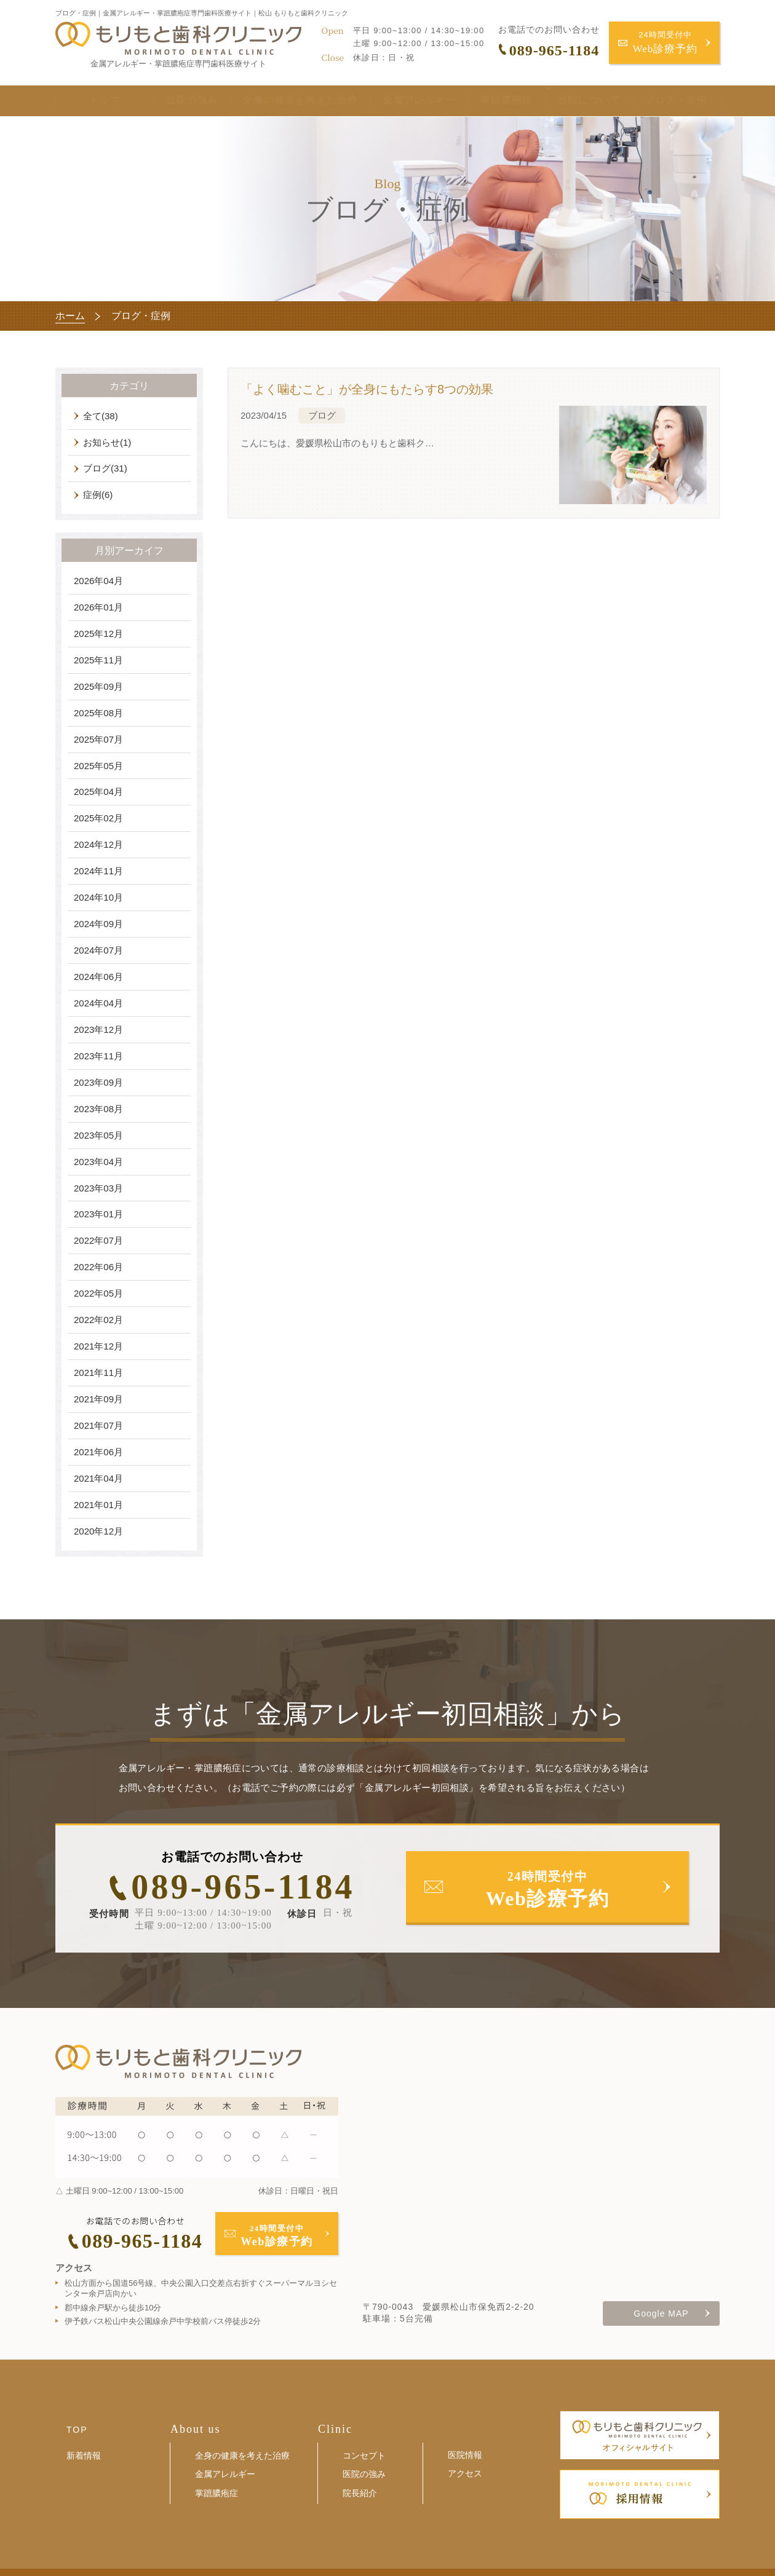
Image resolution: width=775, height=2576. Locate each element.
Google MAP (661, 2313)
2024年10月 (98, 897)
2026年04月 (98, 580)
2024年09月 (98, 924)
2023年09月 (98, 1082)
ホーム (70, 315)
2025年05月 (98, 766)
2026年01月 (98, 607)
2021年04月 (98, 1478)
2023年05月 (98, 1135)
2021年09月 (98, 1399)
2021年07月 (98, 1425)
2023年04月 (98, 1161)
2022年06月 (98, 1267)
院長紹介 (360, 2493)
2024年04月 (98, 1003)
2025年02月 (98, 818)
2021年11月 (98, 1372)
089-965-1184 (242, 1887)
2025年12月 (98, 633)
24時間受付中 (665, 43)
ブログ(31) (105, 468)
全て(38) (100, 416)
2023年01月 (98, 1214)
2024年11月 (98, 871)
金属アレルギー (400, 102)
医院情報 (465, 2455)
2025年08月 (98, 713)
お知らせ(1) (107, 442)
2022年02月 (98, 1319)
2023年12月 (98, 1029)
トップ (95, 102)
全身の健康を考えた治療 (281, 102)
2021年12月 (98, 1346)
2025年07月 (98, 739)
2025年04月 (98, 791)
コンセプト (364, 2455)
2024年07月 (98, 950)
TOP (77, 2430)
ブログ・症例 (676, 102)
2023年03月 (98, 1188)
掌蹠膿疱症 (489, 102)
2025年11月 (98, 660)
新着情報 (83, 2455)
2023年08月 (98, 1109)
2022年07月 (98, 1240)
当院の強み (173, 102)
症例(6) (98, 494)
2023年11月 (98, 1056)
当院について (570, 102)
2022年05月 (98, 1293)
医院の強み (364, 2474)
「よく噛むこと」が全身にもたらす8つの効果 (366, 389)
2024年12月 (98, 844)
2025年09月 (98, 686)
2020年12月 (98, 1531)
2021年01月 (98, 1504)
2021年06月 (98, 1452)
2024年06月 (98, 976)
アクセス (465, 2473)
